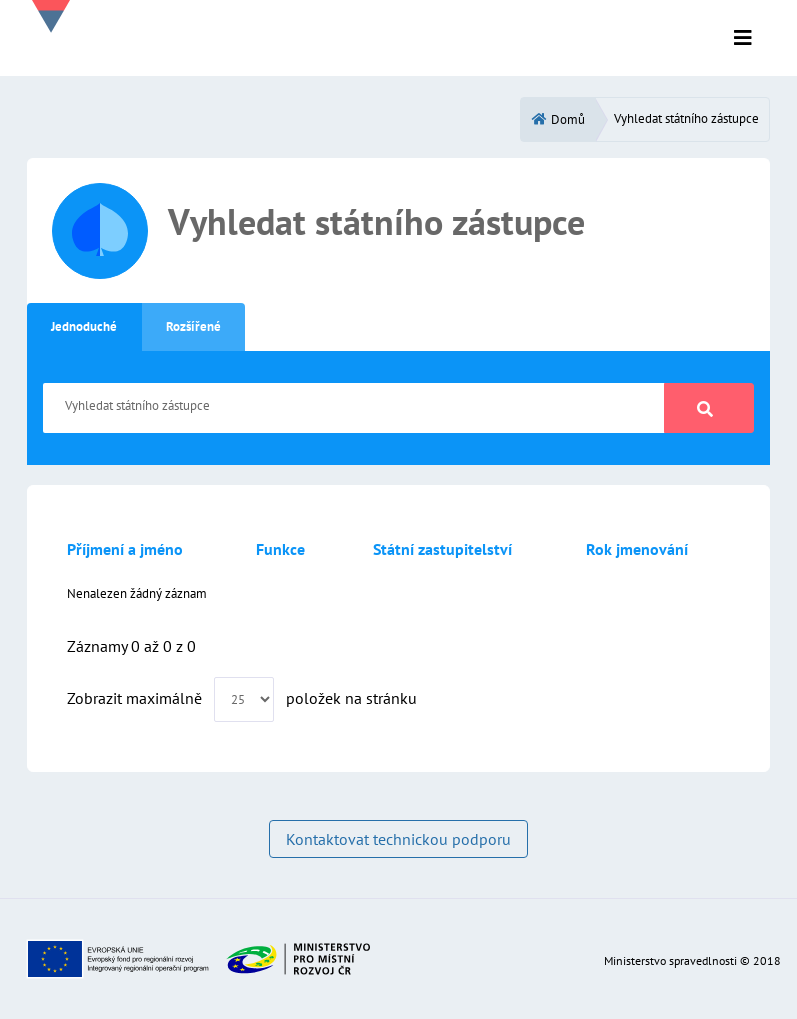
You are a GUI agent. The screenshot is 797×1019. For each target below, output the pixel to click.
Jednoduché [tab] (84, 326)
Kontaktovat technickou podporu (398, 839)
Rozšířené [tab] (193, 326)
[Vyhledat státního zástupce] (354, 408)
